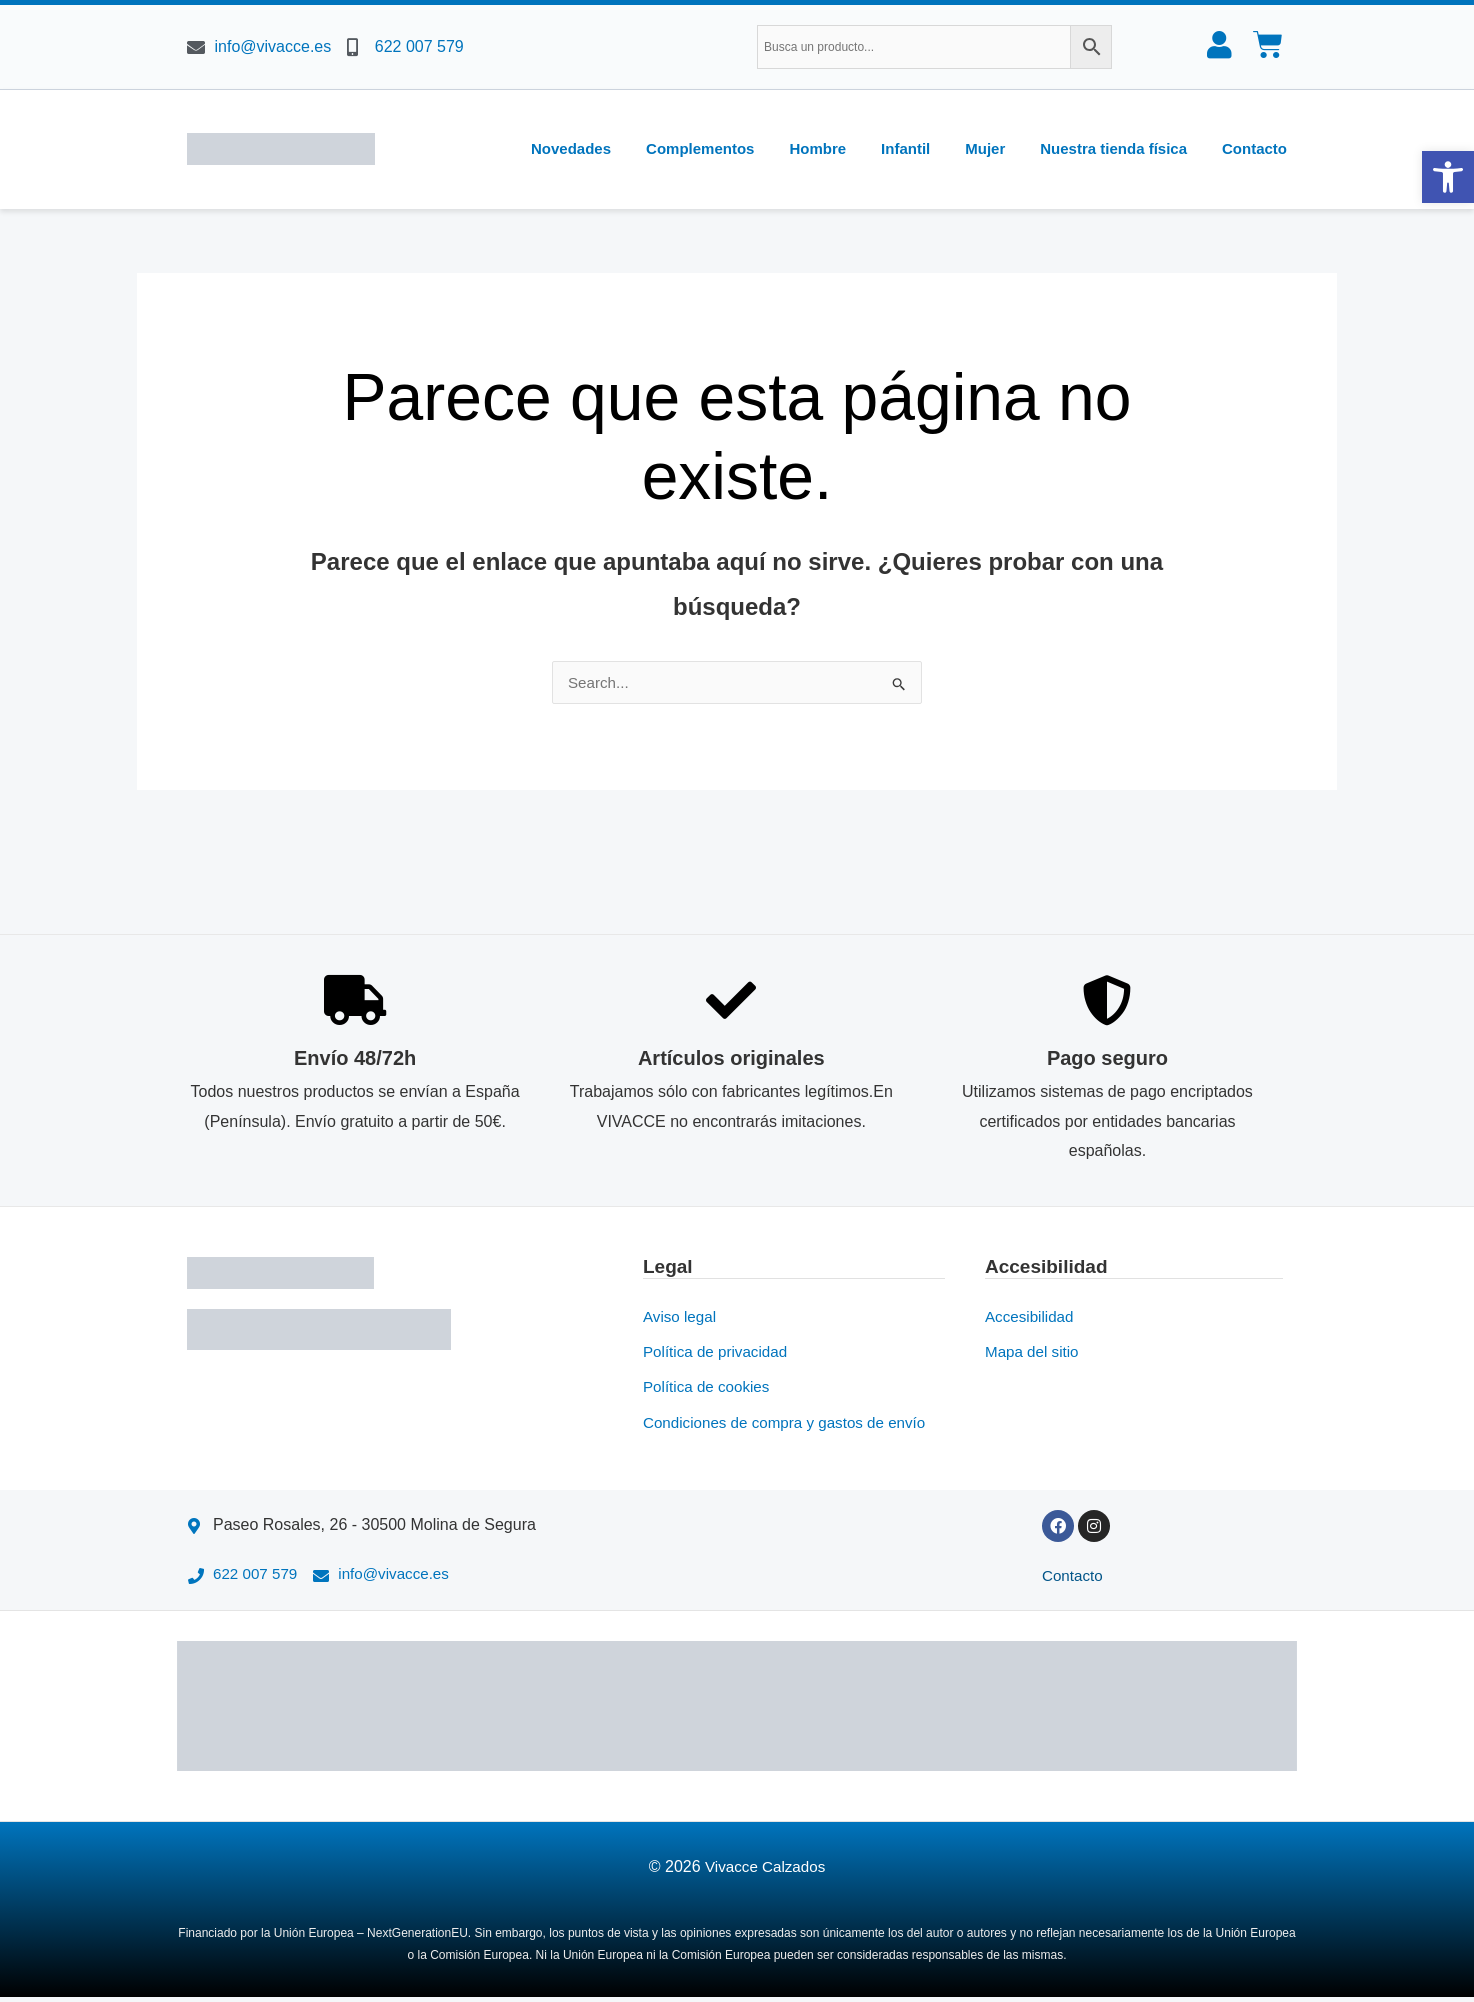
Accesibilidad (1031, 1316)
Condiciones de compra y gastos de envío (792, 1424)
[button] (1448, 177)
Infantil (905, 148)
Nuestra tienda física (1113, 148)
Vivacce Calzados (765, 1871)
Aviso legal (681, 1316)
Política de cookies (709, 1388)
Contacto (1254, 148)
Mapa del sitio (1034, 1352)
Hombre (817, 148)
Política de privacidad (719, 1352)
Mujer (985, 148)
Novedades (571, 148)
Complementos (700, 148)
